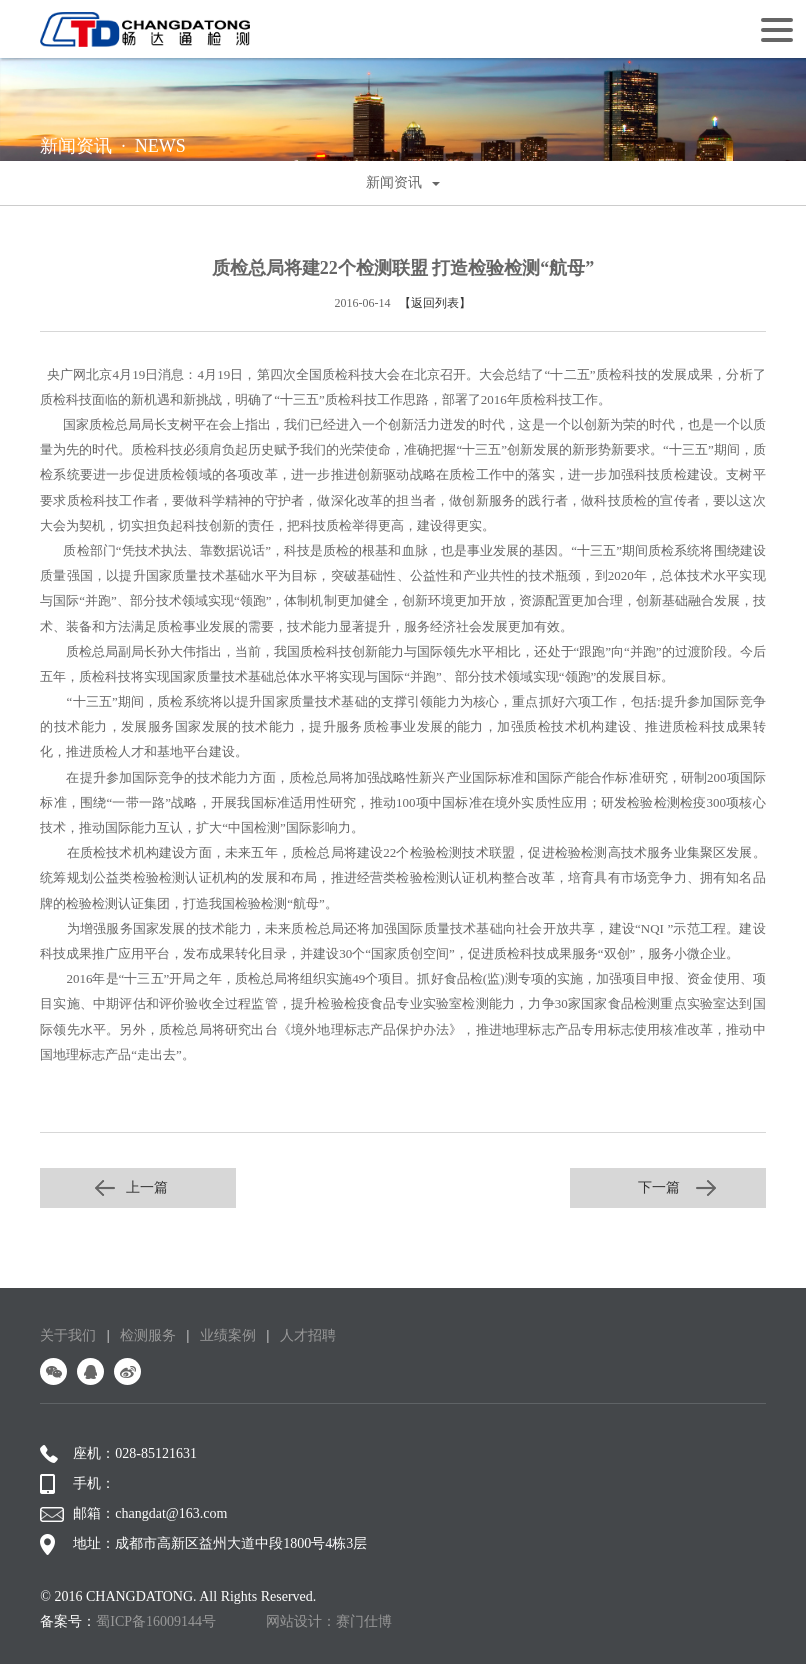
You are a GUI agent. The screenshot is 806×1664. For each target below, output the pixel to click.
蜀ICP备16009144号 (156, 1621)
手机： (77, 1484)
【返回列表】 (435, 303)
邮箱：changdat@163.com (133, 1514)
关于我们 (68, 1335)
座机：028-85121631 (118, 1454)
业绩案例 (228, 1335)
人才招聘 (308, 1335)
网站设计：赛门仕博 (329, 1621)
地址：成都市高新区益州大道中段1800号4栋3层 (203, 1544)
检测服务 (148, 1335)
